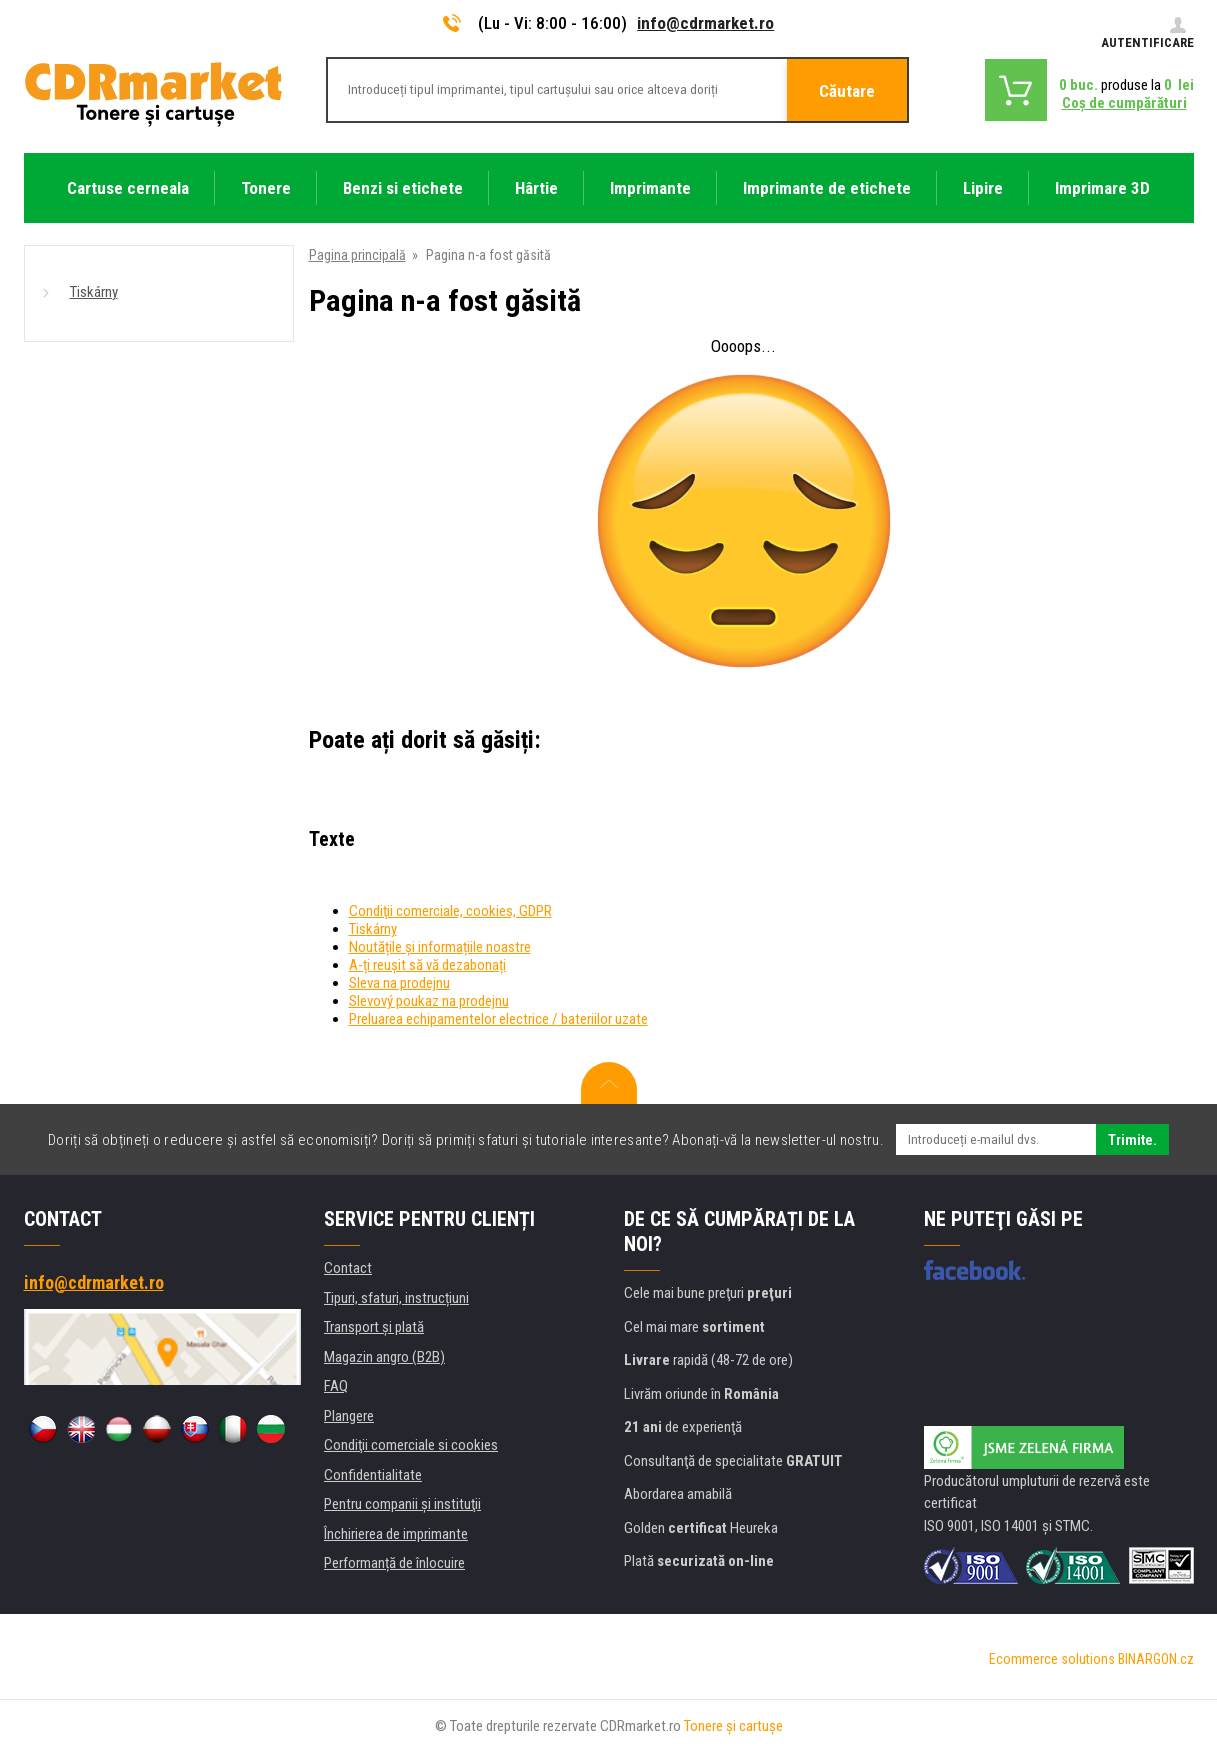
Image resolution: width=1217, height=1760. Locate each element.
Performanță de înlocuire (394, 1563)
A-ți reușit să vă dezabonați (427, 965)
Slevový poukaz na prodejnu (429, 1001)
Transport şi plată (374, 1327)
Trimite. (1132, 1140)
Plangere (349, 1416)
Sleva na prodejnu (399, 983)
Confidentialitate (373, 1475)
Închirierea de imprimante (396, 1534)
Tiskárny (94, 292)
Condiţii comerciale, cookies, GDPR (450, 911)
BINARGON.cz (1156, 1659)
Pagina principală (357, 255)
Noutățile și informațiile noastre (440, 947)
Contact (348, 1268)
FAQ (336, 1386)
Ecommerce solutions (1052, 1659)
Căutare (847, 91)
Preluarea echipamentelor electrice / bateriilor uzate (498, 1019)
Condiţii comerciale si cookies (411, 1445)
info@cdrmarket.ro (705, 23)
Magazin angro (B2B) (384, 1357)
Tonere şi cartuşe (733, 1726)
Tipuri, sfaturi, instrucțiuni (396, 1298)
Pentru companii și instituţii (402, 1504)
